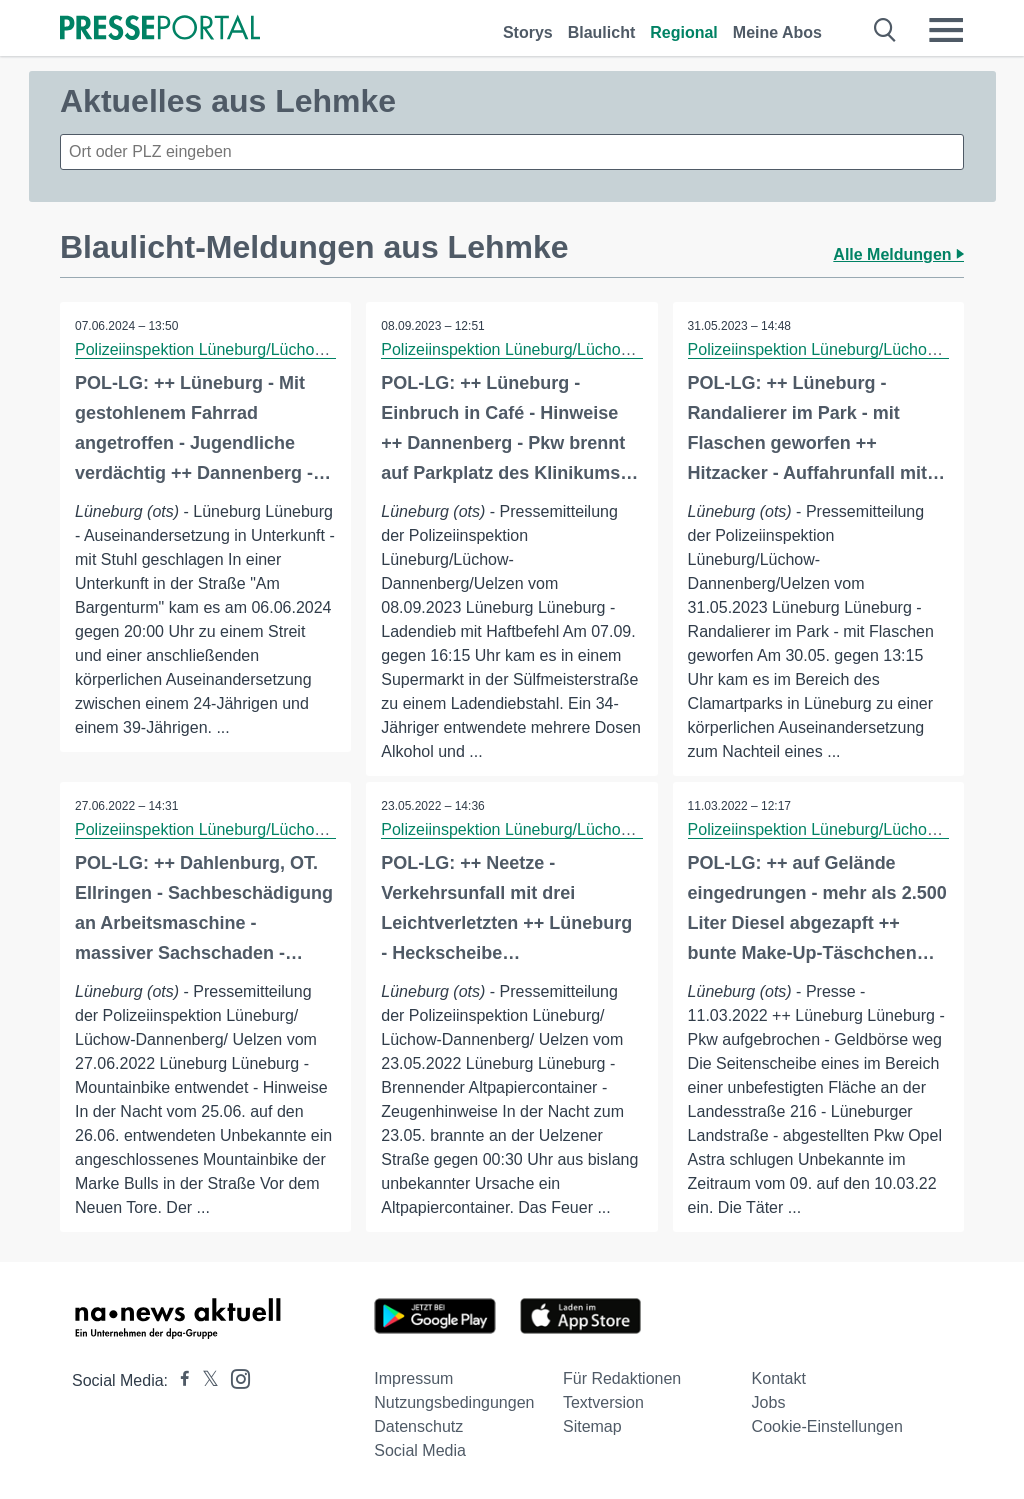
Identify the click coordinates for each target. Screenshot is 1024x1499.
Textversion (603, 1402)
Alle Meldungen (898, 254)
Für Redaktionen (622, 1378)
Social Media (420, 1450)
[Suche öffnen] (885, 30)
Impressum (413, 1378)
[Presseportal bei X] (204, 1380)
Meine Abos (777, 32)
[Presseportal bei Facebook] (179, 1380)
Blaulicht (602, 32)
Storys (528, 32)
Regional (684, 32)
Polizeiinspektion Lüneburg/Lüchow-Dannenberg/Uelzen (274, 349)
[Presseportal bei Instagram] (234, 1377)
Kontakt (779, 1378)
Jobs (769, 1402)
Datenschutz (418, 1426)
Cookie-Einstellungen (827, 1426)
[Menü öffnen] (946, 30)
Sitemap (592, 1426)
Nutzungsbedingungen (454, 1402)
